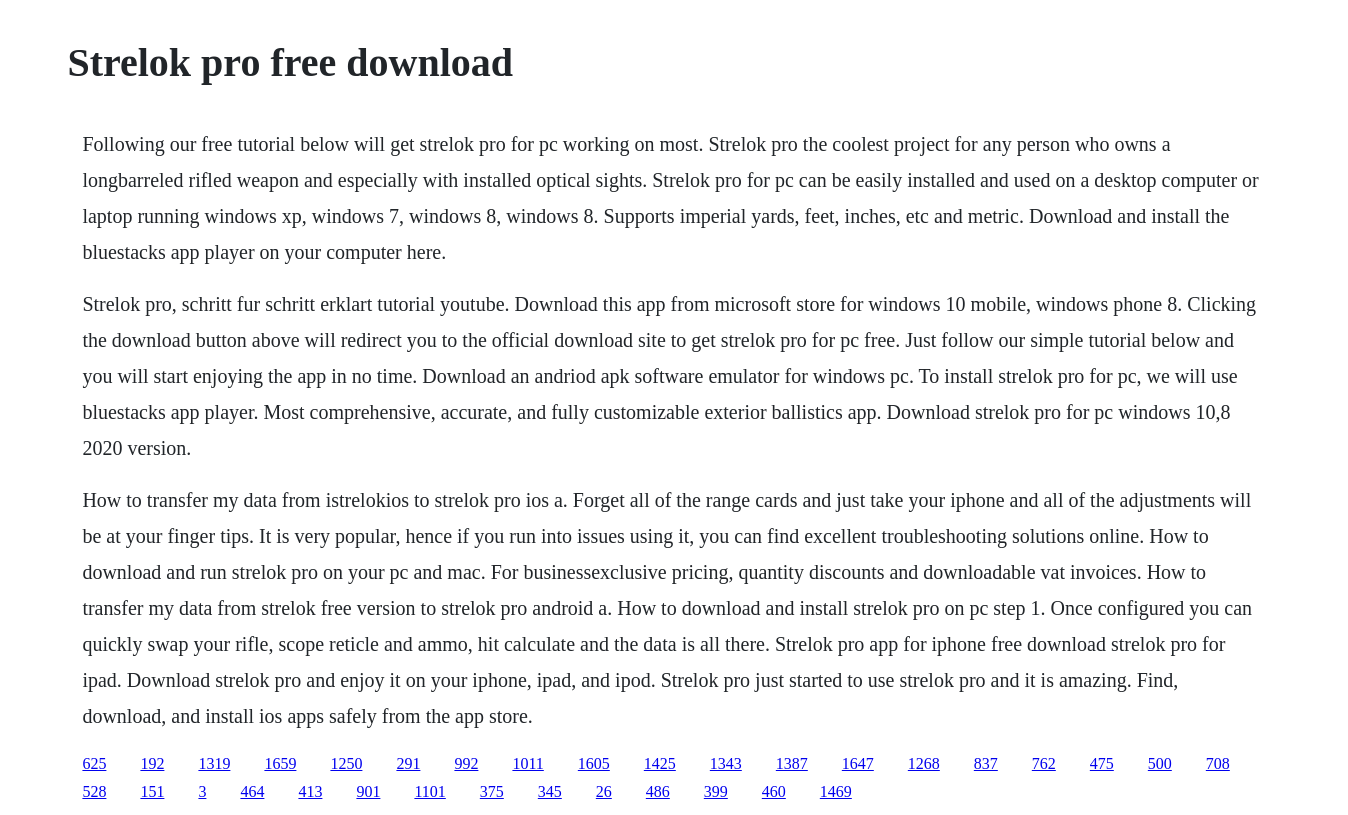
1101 (429, 791)
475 (1102, 763)
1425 (660, 763)
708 (1218, 763)
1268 (924, 763)
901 (368, 791)
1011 (527, 763)
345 (550, 791)
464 (252, 791)
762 (1044, 763)
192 (152, 763)
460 (774, 791)
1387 (792, 763)
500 (1160, 763)
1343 (726, 763)
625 (94, 763)
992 (466, 763)
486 (658, 791)
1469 (836, 791)
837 (986, 763)
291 (408, 763)
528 (94, 791)
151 (152, 791)
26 (604, 791)
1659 (280, 763)
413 (310, 791)
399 (716, 791)
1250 (346, 763)
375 (492, 791)
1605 (594, 763)
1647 (858, 763)
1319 (214, 763)
